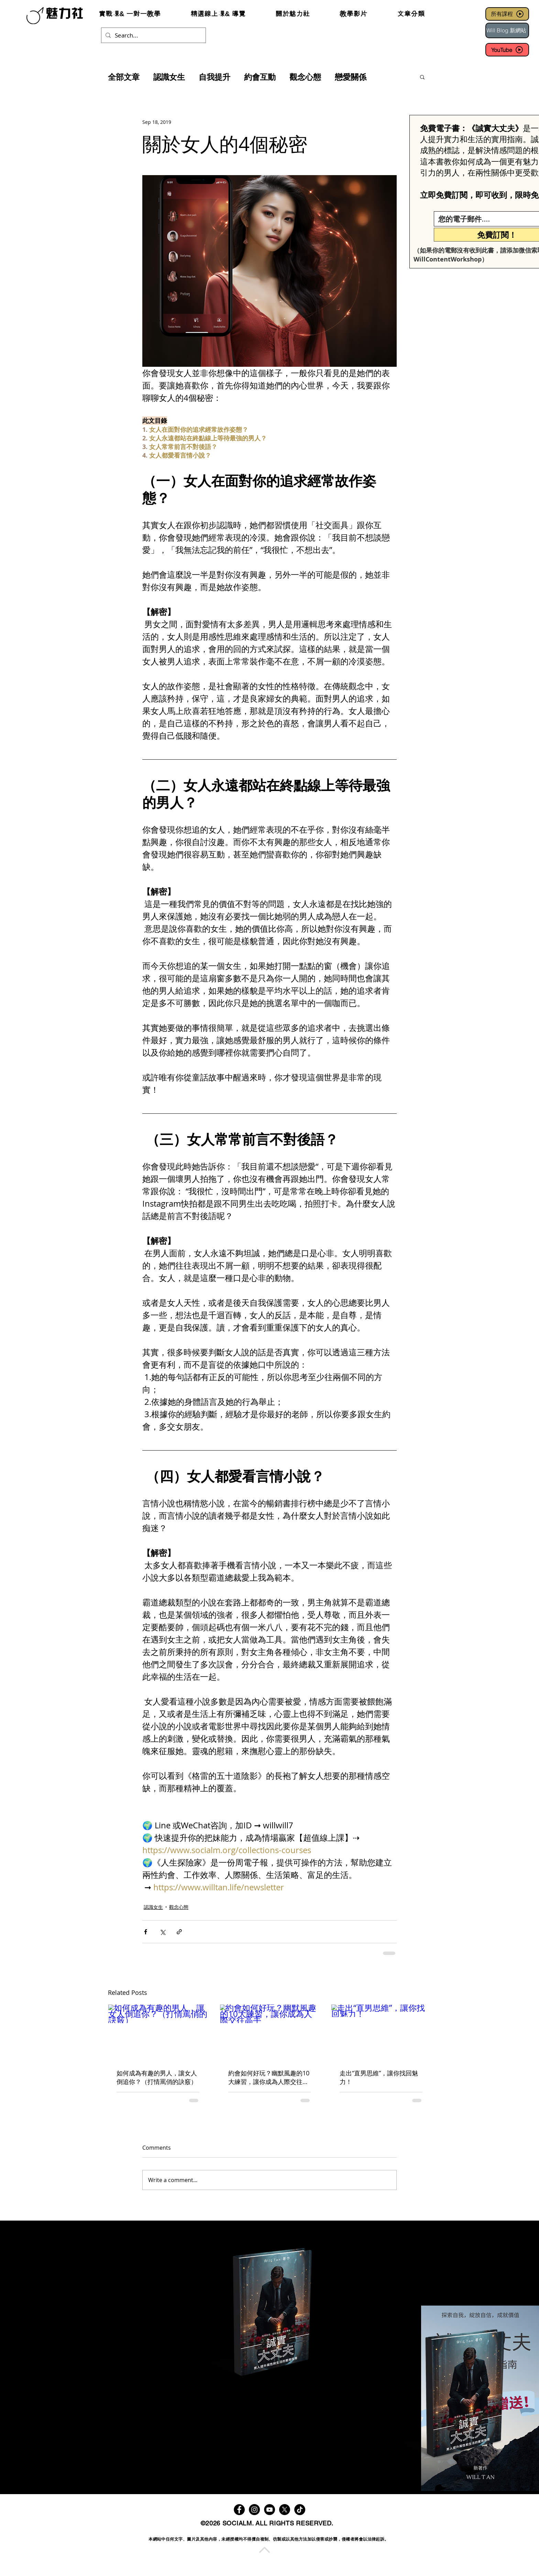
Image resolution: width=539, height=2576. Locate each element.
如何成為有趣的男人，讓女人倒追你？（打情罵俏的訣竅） (157, 2077)
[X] (284, 2509)
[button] (422, 76)
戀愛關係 (350, 77)
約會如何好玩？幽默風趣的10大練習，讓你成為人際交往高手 (268, 2077)
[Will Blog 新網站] (507, 30)
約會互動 (260, 77)
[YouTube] (507, 49)
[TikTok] (299, 2509)
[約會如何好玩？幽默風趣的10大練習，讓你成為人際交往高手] (269, 2032)
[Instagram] (254, 2509)
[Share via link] (179, 1931)
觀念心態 (305, 77)
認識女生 (169, 77)
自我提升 (214, 77)
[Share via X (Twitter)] (162, 1931)
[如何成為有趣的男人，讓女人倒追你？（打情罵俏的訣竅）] (158, 2032)
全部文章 (124, 77)
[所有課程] (507, 14)
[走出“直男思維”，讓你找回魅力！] (381, 2032)
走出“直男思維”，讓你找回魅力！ (379, 2077)
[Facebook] (239, 2509)
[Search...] (153, 35)
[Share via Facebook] (145, 1931)
